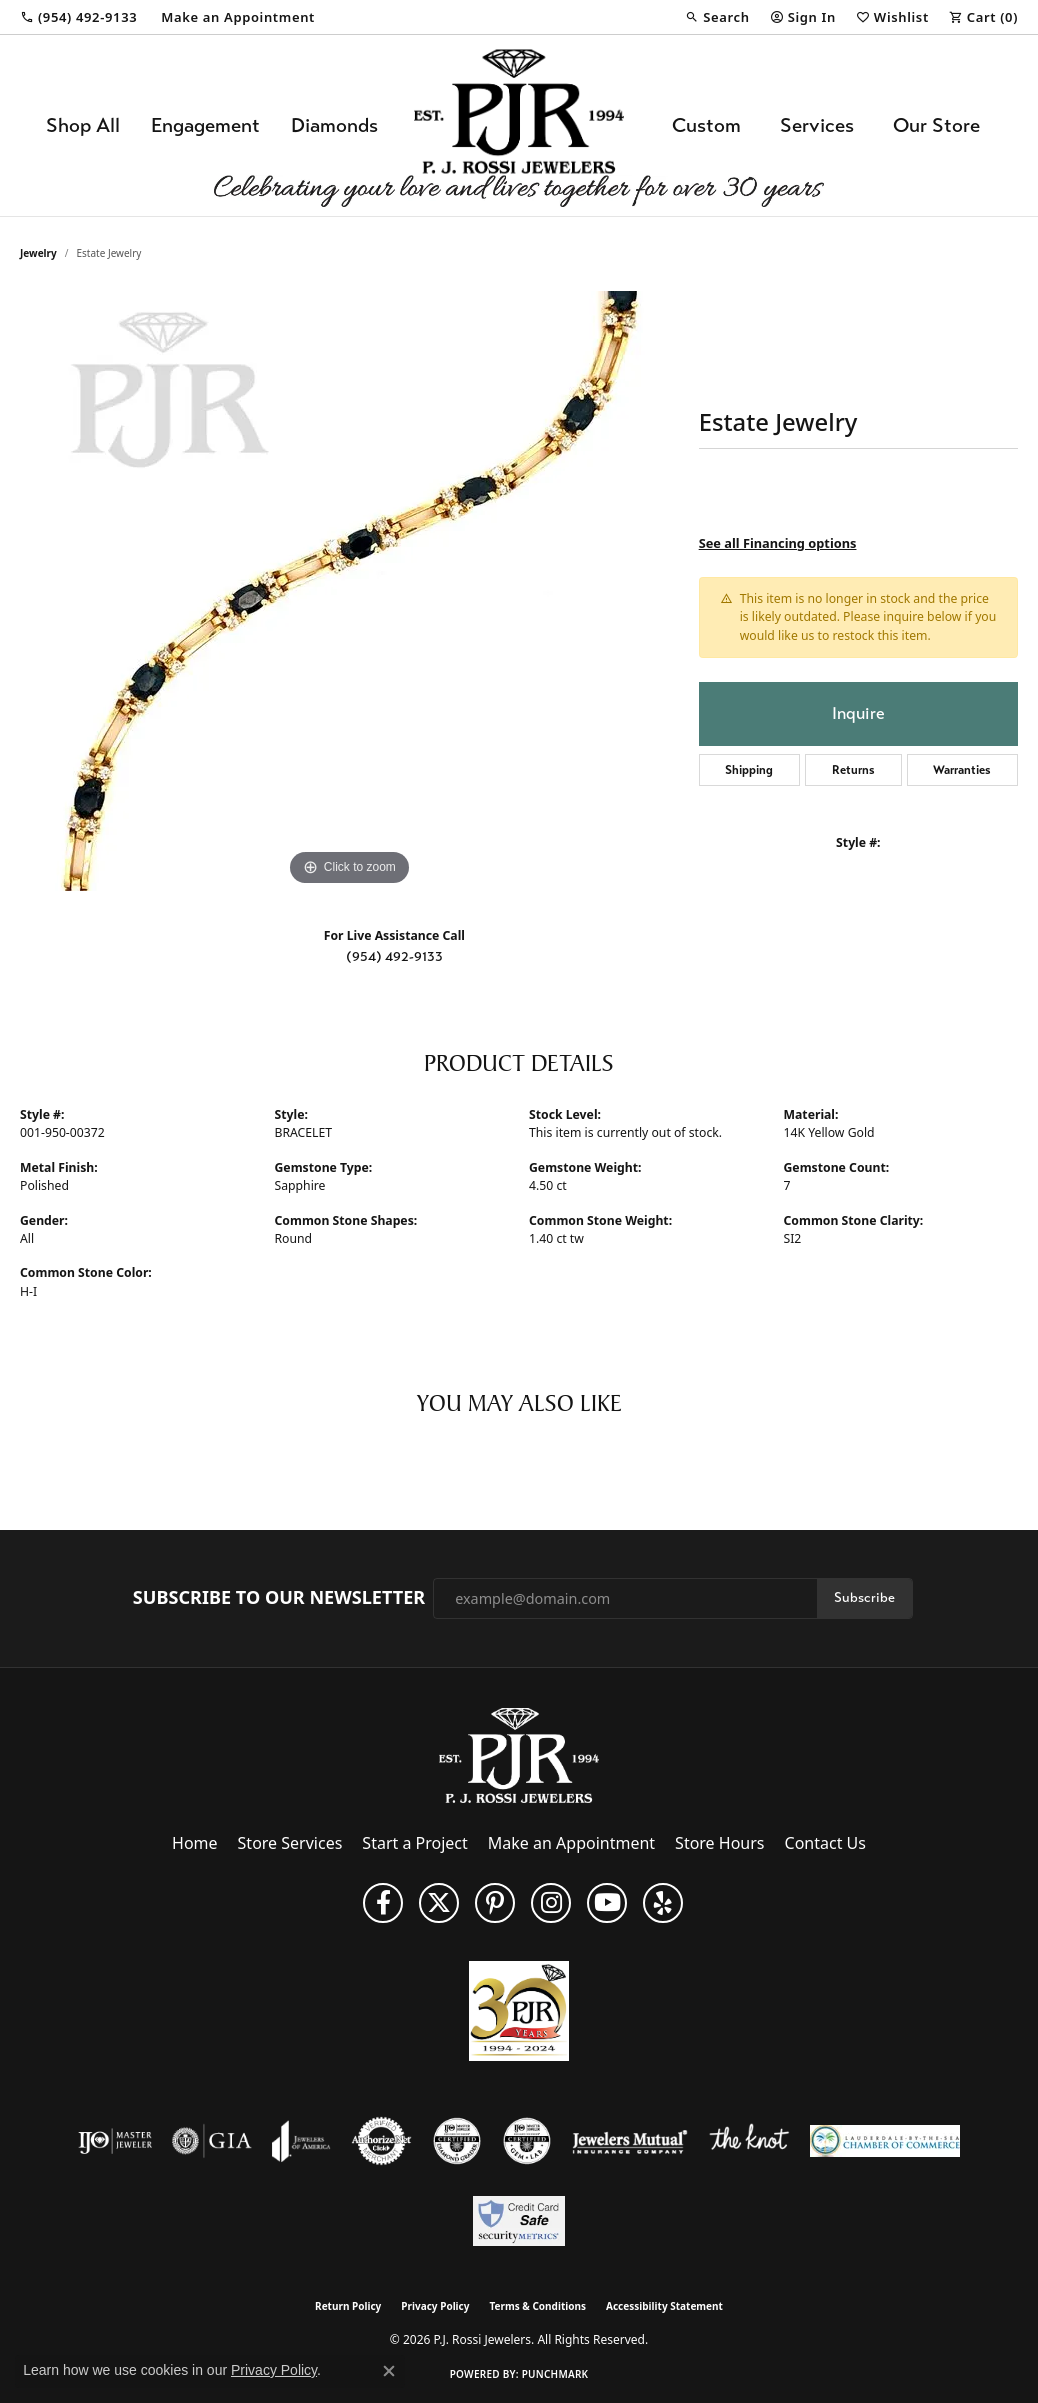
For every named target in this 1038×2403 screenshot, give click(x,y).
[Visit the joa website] (301, 2141)
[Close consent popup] (389, 2371)
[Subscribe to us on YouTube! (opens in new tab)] (607, 1903)
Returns (853, 770)
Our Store (936, 125)
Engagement (205, 125)
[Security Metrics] (518, 2221)
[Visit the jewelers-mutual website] (629, 2141)
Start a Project (414, 1843)
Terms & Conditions (537, 2306)
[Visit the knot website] (749, 2141)
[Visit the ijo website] (115, 2141)
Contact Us (825, 1843)
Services (817, 125)
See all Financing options (778, 543)
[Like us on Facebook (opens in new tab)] (383, 1903)
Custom (706, 125)
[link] (78, 17)
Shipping (749, 770)
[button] (717, 17)
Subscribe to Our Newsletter (279, 1598)
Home (195, 1843)
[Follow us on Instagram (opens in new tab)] (551, 1903)
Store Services (290, 1843)
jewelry (38, 253)
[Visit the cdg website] (457, 2141)
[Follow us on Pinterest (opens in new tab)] (495, 1903)
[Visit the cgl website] (527, 2141)
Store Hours (719, 1843)
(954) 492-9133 (394, 956)
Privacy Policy (435, 2306)
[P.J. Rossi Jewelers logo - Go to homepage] (519, 125)
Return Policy (348, 2306)
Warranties (962, 770)
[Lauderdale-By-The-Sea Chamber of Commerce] (885, 2141)
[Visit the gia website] (212, 2141)
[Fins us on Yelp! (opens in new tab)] (663, 1903)
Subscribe (864, 1597)
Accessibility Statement (664, 2306)
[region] (349, 591)
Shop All (83, 125)
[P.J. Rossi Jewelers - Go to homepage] (519, 1754)
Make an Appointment (571, 1843)
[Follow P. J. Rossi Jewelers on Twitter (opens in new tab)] (439, 1903)
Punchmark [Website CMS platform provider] (555, 2374)
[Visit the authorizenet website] (382, 2141)
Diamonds (334, 125)
